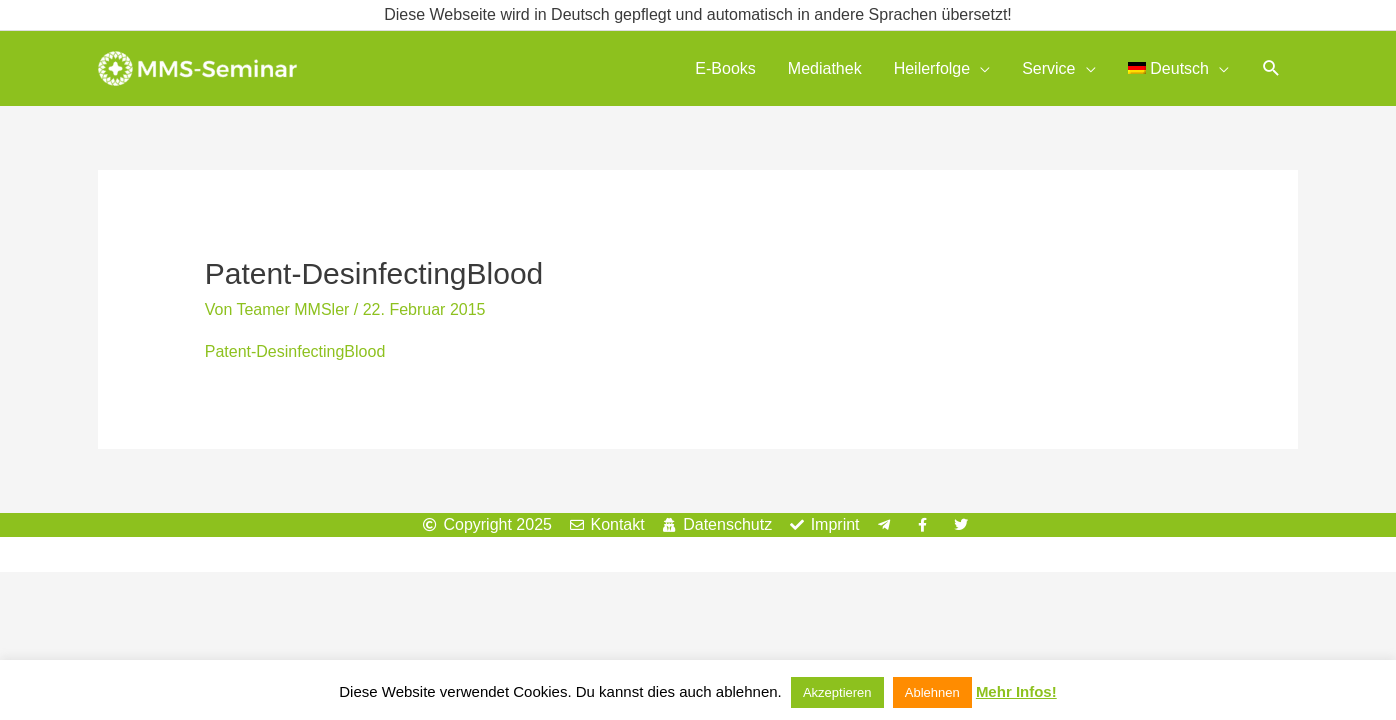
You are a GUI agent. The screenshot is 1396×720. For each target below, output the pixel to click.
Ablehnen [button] (932, 692)
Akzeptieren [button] (837, 692)
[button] (1271, 68)
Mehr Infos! (1016, 691)
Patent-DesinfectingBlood (295, 351)
